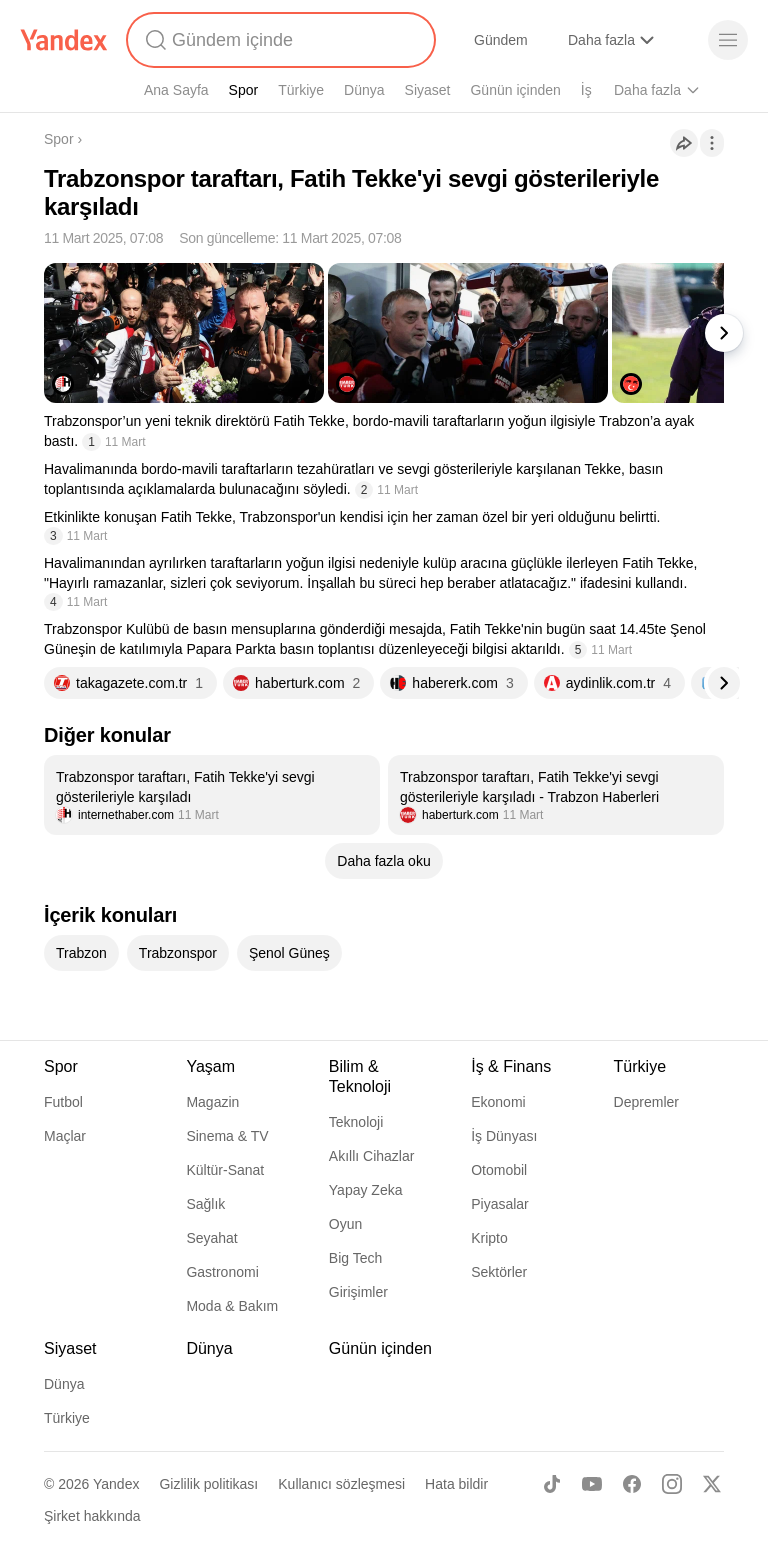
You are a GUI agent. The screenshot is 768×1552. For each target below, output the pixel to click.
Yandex (116, 1484)
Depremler (646, 1102)
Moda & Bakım (232, 1306)
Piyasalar (500, 1204)
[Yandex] (64, 40)
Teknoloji (356, 1122)
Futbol (63, 1102)
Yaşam (210, 1066)
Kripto (489, 1238)
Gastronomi (222, 1272)
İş (586, 90)
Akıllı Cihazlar (372, 1156)
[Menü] (728, 40)
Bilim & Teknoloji (360, 1076)
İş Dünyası (504, 1136)
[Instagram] (672, 1484)
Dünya (364, 90)
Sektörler (499, 1272)
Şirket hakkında (92, 1516)
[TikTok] (552, 1484)
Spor (244, 90)
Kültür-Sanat (225, 1170)
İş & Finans (511, 1066)
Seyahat (211, 1238)
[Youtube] (592, 1484)
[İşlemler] (712, 143)
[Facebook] (632, 1484)
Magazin (212, 1102)
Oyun (345, 1224)
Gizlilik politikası (208, 1484)
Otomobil (499, 1170)
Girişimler (358, 1292)
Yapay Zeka (366, 1190)
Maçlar (65, 1136)
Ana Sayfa (176, 90)
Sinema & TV (227, 1136)
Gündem (501, 40)
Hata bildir (456, 1484)
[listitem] (212, 795)
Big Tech (355, 1258)
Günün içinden (515, 90)
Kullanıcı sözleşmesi (341, 1484)
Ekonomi (498, 1102)
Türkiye (301, 90)
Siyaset (428, 90)
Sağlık (205, 1204)
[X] (712, 1484)
